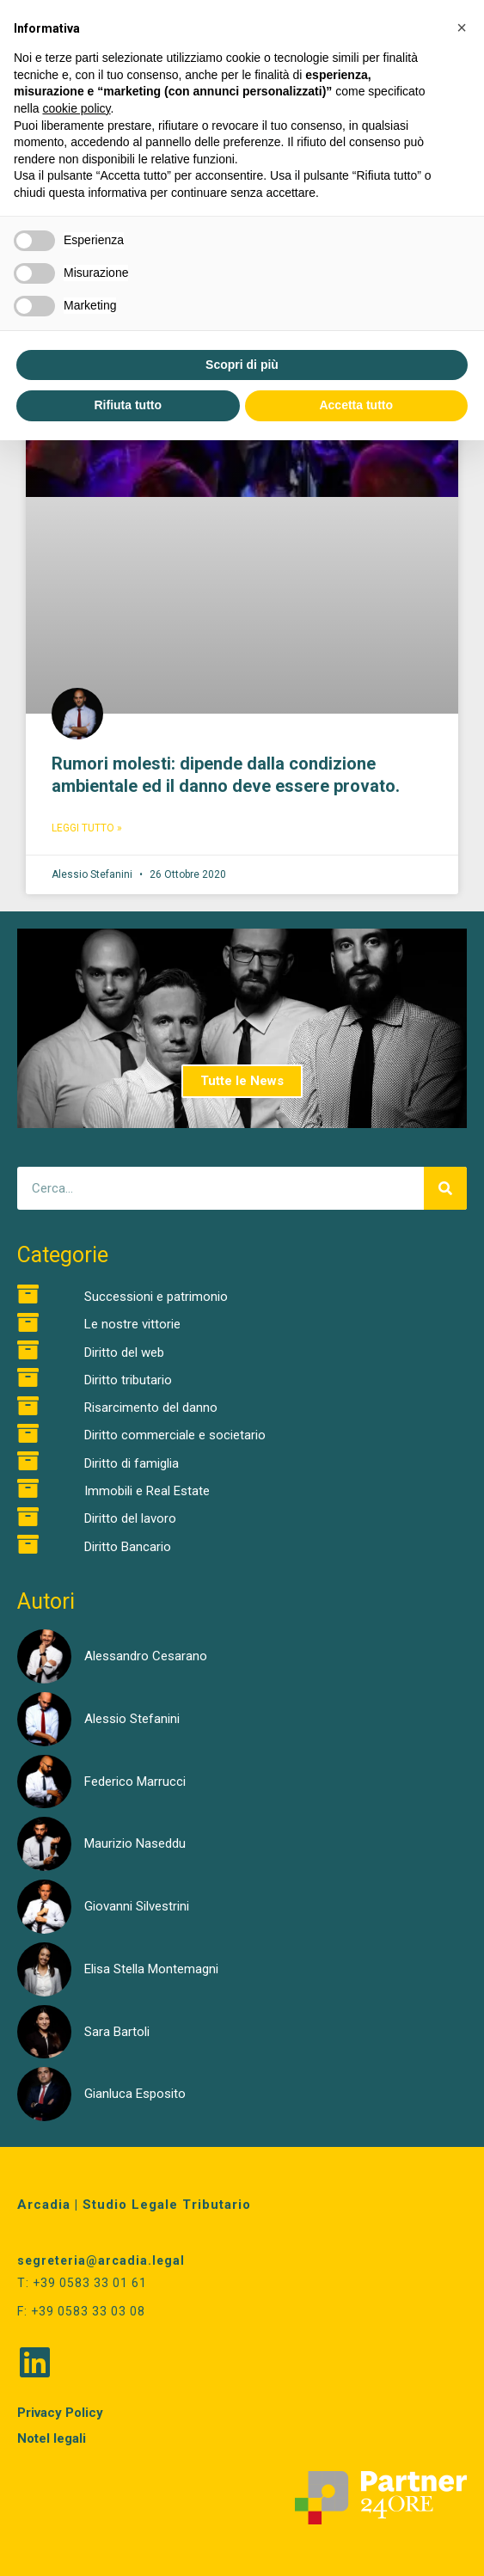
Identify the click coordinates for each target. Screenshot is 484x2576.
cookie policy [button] (76, 108)
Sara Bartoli (117, 2031)
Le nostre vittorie (132, 1324)
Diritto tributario (128, 1380)
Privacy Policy (60, 2412)
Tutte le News (242, 1081)
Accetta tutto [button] (356, 405)
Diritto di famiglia (131, 1463)
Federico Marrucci (135, 1781)
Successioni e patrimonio (156, 1296)
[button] (461, 27)
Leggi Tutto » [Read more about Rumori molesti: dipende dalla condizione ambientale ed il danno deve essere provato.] (87, 828)
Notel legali (51, 2438)
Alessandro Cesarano (145, 1656)
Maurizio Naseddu (135, 1843)
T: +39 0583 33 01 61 (82, 2283)
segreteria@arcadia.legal (101, 2260)
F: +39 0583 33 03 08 (81, 2311)
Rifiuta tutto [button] (128, 405)
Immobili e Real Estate (147, 1491)
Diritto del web (124, 1352)
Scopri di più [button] (242, 364)
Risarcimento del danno (150, 1407)
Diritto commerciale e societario (175, 1435)
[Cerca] (445, 1188)
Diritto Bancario (127, 1547)
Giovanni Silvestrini (136, 1906)
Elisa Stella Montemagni (151, 1969)
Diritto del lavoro (130, 1518)
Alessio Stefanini (132, 1719)
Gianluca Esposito (135, 2093)
